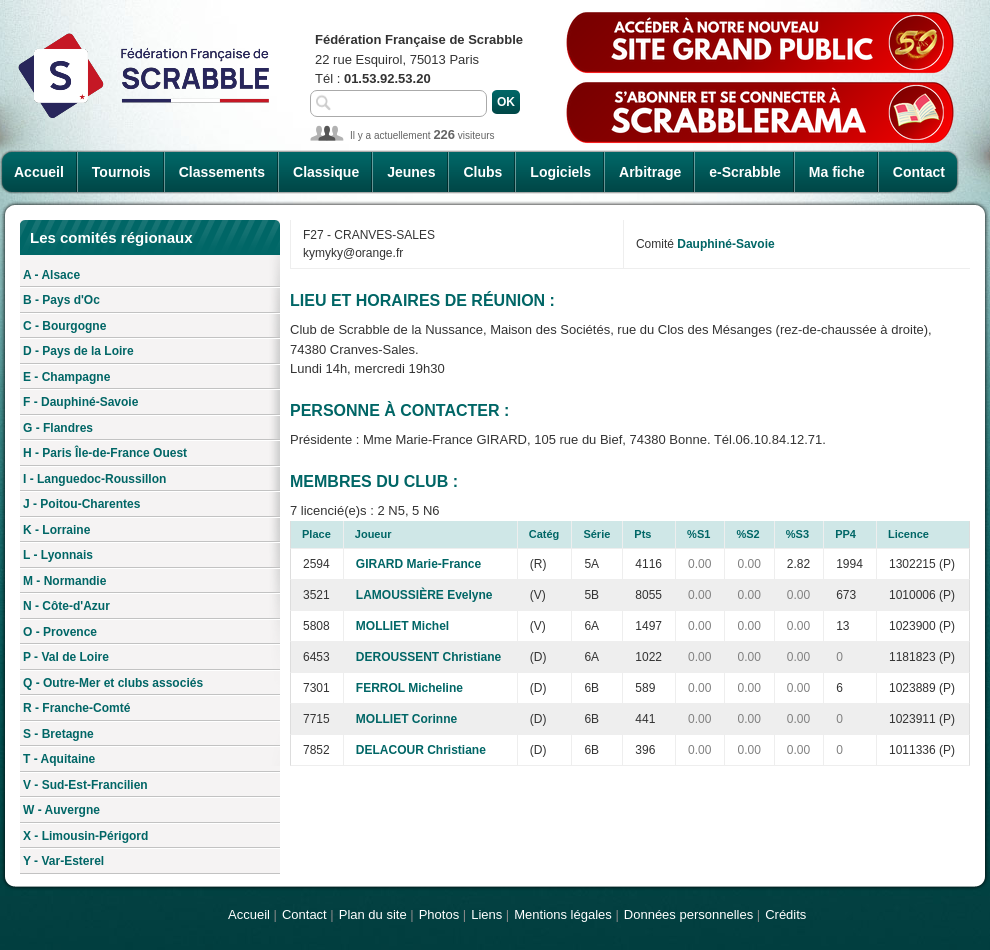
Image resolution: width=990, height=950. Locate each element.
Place (316, 534)
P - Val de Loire (66, 657)
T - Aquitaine (59, 759)
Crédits (785, 914)
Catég (544, 534)
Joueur (373, 534)
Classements (222, 172)
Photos (439, 914)
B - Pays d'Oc (61, 300)
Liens (486, 914)
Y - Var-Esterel (63, 861)
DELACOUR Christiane (421, 750)
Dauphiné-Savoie (725, 244)
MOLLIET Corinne (406, 719)
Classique (326, 172)
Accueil (39, 172)
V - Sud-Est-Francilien (85, 785)
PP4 (845, 534)
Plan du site (373, 914)
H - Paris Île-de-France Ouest (105, 453)
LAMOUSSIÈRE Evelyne (424, 595)
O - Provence (60, 632)
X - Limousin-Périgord (85, 836)
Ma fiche (837, 172)
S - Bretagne (58, 734)
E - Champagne (66, 377)
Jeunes (411, 172)
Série (596, 534)
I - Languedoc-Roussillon (94, 479)
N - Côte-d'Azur (66, 606)
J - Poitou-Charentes (81, 504)
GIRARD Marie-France (418, 564)
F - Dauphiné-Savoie (80, 402)
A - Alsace (51, 275)
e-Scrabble (745, 172)
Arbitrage (650, 172)
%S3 (797, 534)
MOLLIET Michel (402, 626)
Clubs (482, 172)
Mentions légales (563, 914)
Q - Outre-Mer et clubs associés (113, 683)
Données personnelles (688, 914)
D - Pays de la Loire (78, 351)
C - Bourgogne (64, 326)
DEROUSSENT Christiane (428, 657)
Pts (642, 534)
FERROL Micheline (409, 688)
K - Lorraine (56, 530)
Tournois (121, 172)
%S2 (747, 534)
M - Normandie (64, 581)
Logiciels (560, 172)
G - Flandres (58, 428)
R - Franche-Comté (76, 708)
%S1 (698, 534)
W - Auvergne (61, 810)
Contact (919, 172)
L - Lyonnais (58, 555)
